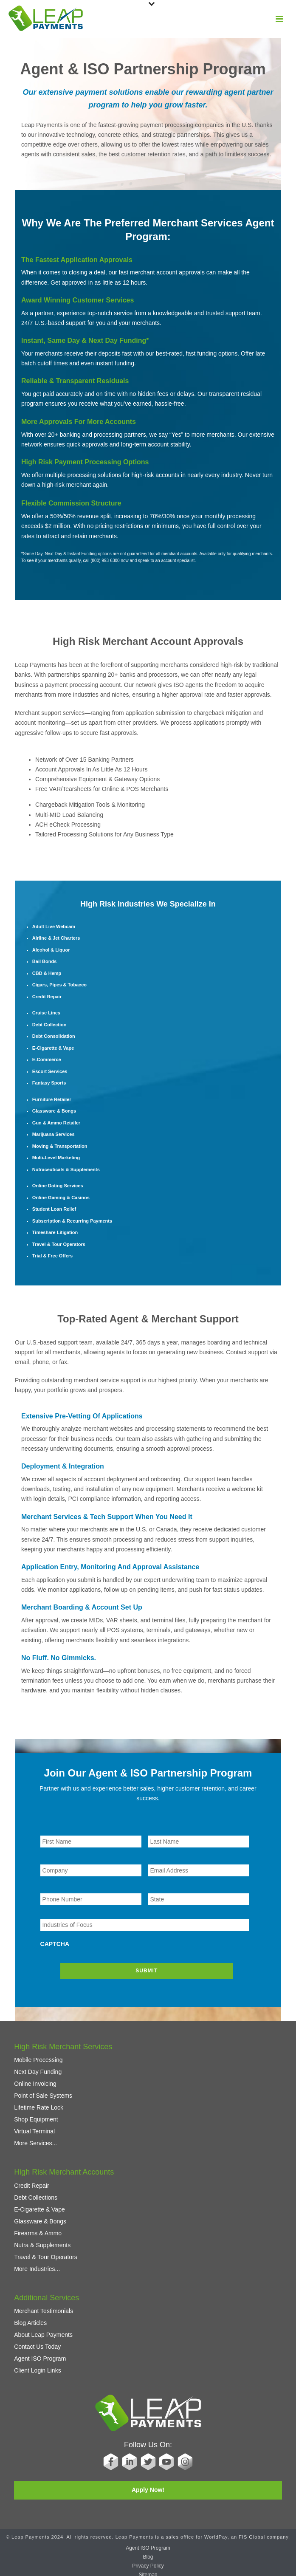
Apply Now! (148, 2486)
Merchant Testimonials (43, 2306)
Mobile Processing (38, 2056)
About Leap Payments (43, 2330)
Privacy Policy (148, 2562)
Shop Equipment (36, 2115)
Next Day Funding (38, 2068)
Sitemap (147, 2570)
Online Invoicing (35, 2079)
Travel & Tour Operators (45, 2252)
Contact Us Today (37, 2342)
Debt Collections (35, 2193)
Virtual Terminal (34, 2127)
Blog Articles (30, 2318)
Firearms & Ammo (38, 2229)
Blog (148, 2553)
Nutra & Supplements (42, 2240)
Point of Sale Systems (43, 2091)
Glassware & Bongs (40, 2217)
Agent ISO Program (40, 2354)
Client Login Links (37, 2366)
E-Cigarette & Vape (39, 2205)
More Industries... (37, 2264)
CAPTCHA (54, 1943)
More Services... (35, 2139)
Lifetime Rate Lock (38, 2103)
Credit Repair (31, 2181)
